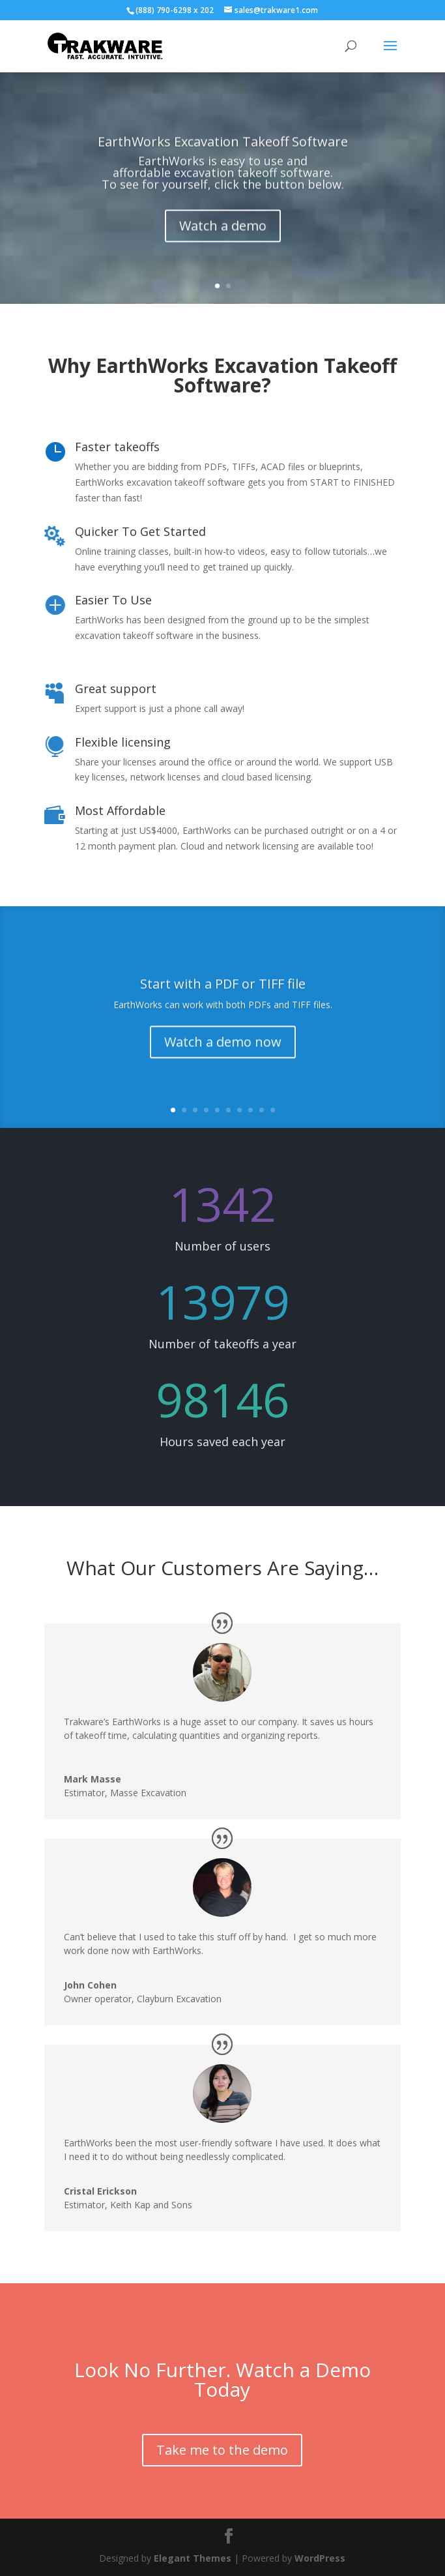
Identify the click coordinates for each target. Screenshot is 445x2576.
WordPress (319, 2558)
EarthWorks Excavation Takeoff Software (223, 160)
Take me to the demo (222, 2450)
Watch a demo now (222, 1058)
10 (272, 1110)
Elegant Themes (192, 2558)
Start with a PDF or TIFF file (223, 1000)
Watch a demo (222, 244)
